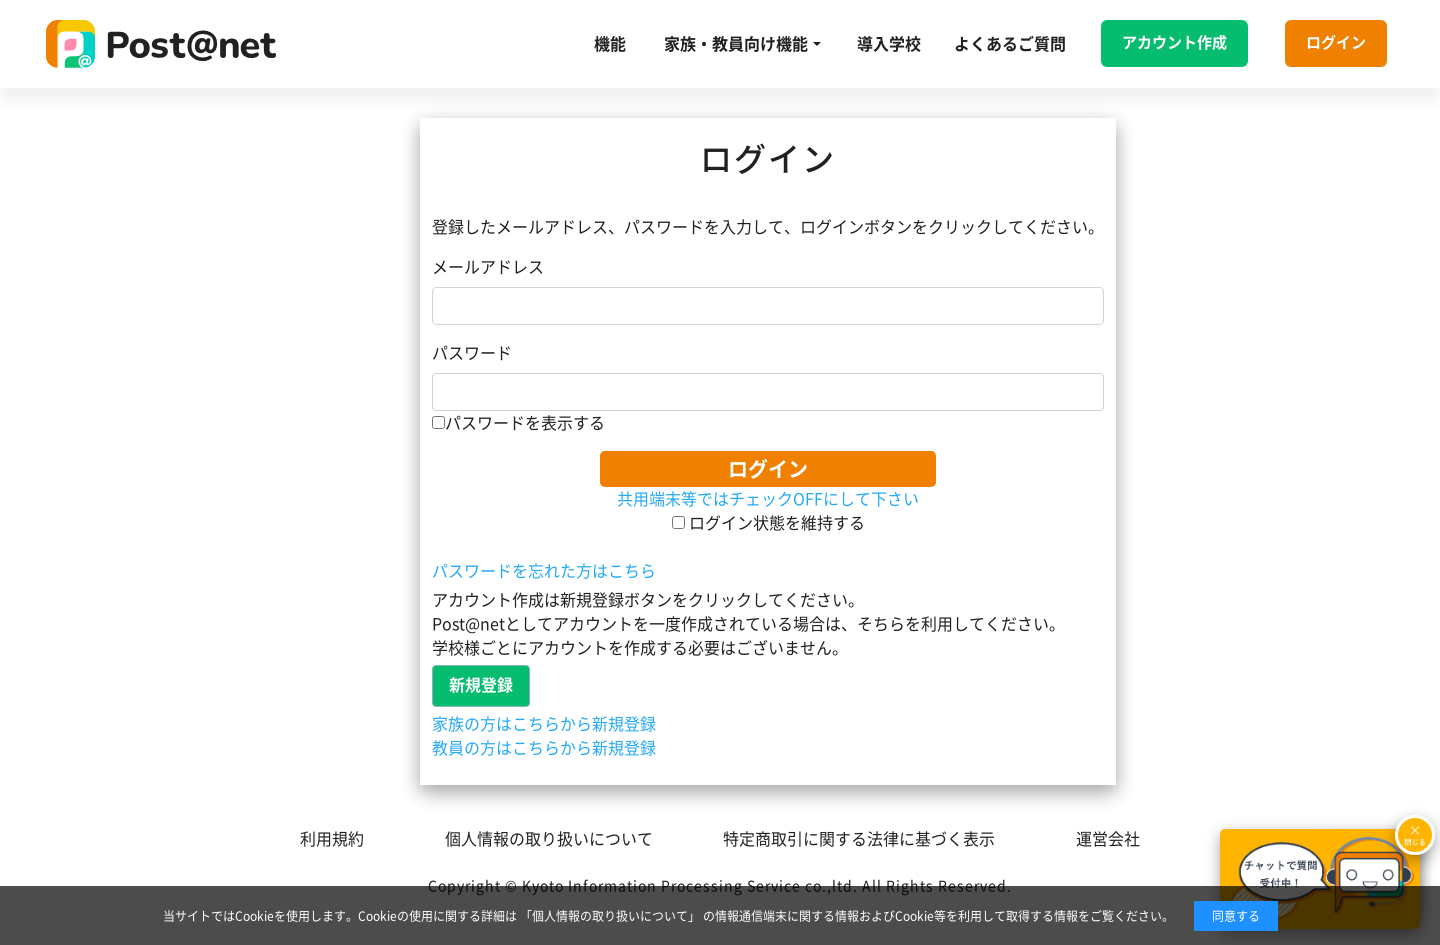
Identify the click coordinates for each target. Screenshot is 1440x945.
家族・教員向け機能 (736, 44)
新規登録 (481, 685)
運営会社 (1108, 839)
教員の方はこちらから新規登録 (544, 748)
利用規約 (332, 839)
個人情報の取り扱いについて (549, 839)
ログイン (1336, 42)
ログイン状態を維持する (768, 523)
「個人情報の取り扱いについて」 (610, 916)
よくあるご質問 (1010, 44)
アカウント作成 (1174, 42)
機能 (610, 44)
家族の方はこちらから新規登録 (544, 724)
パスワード (472, 353)
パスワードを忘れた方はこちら (544, 571)
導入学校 (889, 44)
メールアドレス (488, 267)
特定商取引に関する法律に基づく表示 (859, 839)
